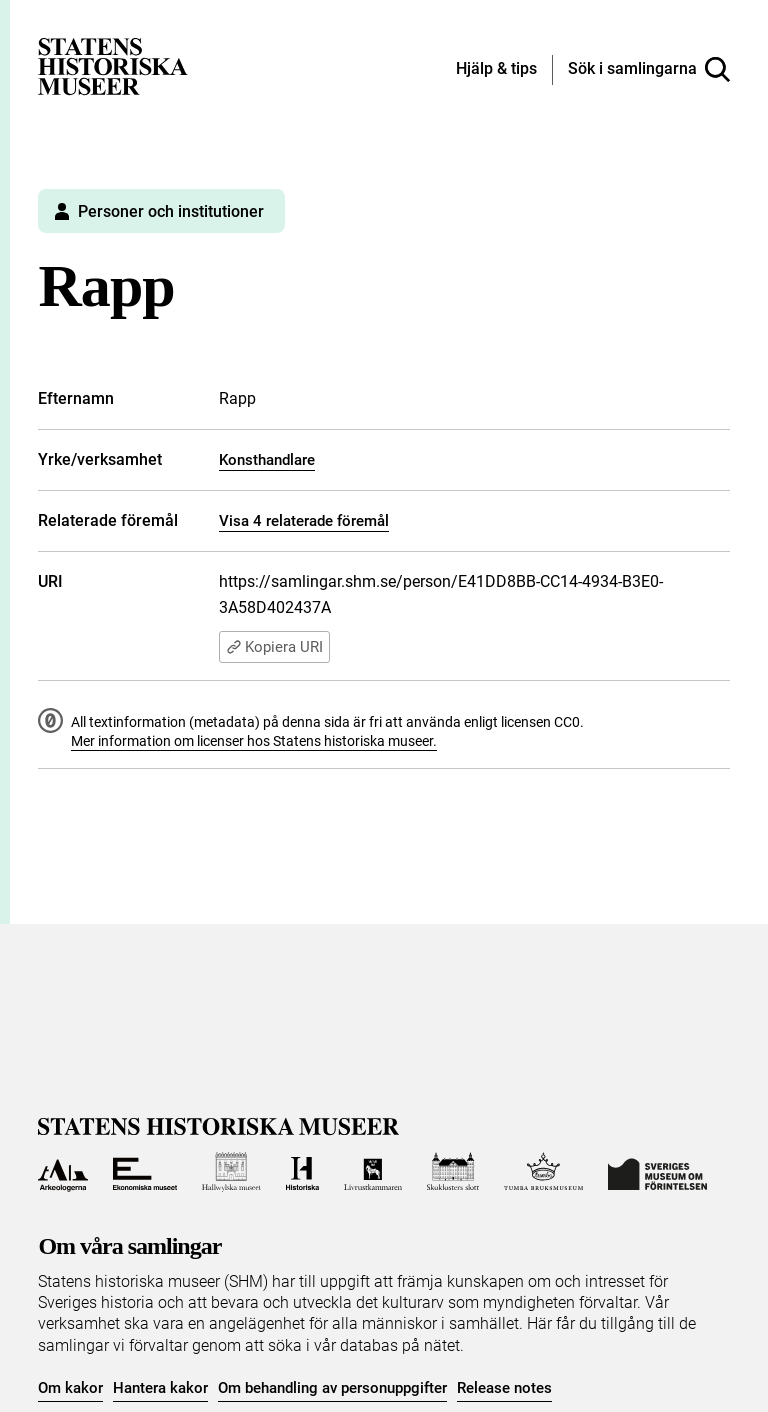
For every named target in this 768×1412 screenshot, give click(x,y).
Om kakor (70, 1388)
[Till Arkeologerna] (62, 1172)
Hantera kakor (160, 1388)
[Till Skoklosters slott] (453, 1172)
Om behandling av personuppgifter (332, 1388)
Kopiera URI (274, 647)
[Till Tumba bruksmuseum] (544, 1172)
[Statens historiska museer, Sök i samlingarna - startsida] (113, 65)
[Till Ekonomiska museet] (145, 1172)
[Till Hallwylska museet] (231, 1172)
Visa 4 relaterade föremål (304, 521)
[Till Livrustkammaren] (373, 1172)
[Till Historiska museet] (302, 1172)
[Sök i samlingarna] (649, 70)
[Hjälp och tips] (496, 70)
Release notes (504, 1388)
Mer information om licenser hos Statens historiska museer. (254, 741)
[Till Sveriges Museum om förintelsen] (657, 1172)
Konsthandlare (267, 460)
